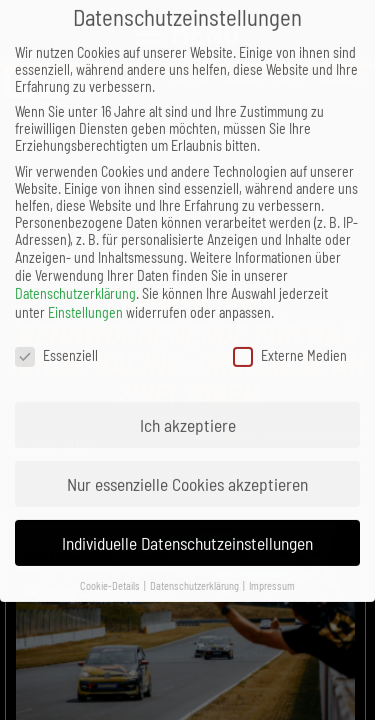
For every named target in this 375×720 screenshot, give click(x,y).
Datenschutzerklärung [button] (195, 567)
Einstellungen (85, 294)
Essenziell (56, 337)
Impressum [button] (272, 567)
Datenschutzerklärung (75, 275)
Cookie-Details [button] (111, 567)
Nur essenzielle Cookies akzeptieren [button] (187, 466)
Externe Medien (290, 337)
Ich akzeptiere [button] (188, 407)
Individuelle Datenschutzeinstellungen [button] (187, 525)
